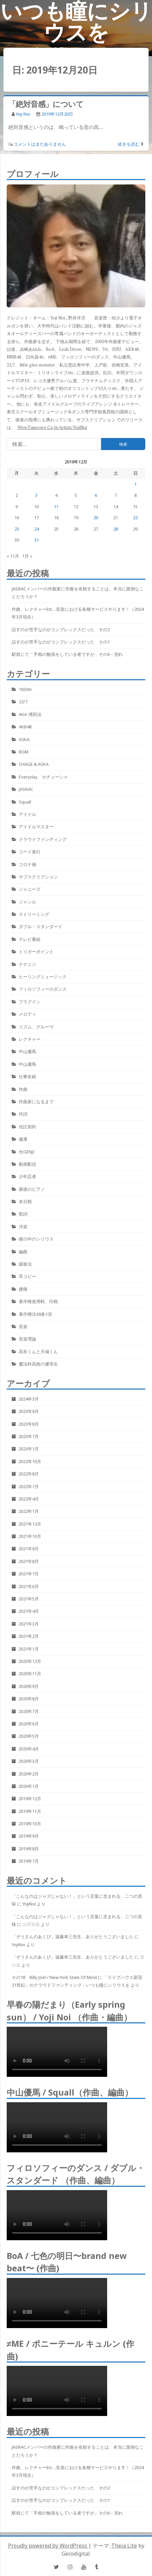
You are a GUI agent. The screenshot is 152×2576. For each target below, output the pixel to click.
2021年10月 (29, 1536)
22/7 (23, 702)
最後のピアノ (32, 1189)
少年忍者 (27, 1176)
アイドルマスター (36, 827)
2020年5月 (28, 1736)
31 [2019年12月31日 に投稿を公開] (36, 540)
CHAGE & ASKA (34, 764)
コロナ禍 (27, 864)
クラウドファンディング (43, 839)
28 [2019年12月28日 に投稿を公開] (115, 529)
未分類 (25, 1201)
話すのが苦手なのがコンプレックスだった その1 (61, 642)
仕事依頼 (27, 1077)
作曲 (23, 1089)
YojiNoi (29, 1904)
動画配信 (27, 1164)
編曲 (23, 1252)
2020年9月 (28, 1686)
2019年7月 (28, 1861)
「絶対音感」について (45, 104)
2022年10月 (29, 1461)
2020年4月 (28, 1749)
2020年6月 (28, 1724)
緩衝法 (25, 1264)
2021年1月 (28, 1649)
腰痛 (23, 1289)
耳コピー (27, 1276)
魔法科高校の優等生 (38, 1364)
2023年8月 (28, 1424)
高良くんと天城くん (38, 1351)
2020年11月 (29, 1674)
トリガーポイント (36, 952)
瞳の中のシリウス (36, 1239)
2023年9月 (28, 1411)
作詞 (23, 1114)
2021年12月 (29, 1524)
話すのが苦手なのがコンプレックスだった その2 (61, 629)
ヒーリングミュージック (43, 977)
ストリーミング (34, 914)
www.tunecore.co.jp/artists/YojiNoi (52, 427)
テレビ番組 (30, 939)
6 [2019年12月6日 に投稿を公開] (96, 495)
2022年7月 (28, 1486)
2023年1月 (28, 1449)
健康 (23, 1139)
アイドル (27, 814)
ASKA (24, 739)
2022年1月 (28, 1511)
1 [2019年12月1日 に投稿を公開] (135, 484)
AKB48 (25, 727)
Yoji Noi (23, 114)
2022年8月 (28, 1474)
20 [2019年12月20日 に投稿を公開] (95, 518)
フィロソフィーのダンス (43, 989)
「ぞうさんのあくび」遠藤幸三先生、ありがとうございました (73, 1937)
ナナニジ (27, 964)
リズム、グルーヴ (36, 1027)
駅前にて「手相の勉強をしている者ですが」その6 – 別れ (67, 654)
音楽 (23, 1326)
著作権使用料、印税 (38, 1301)
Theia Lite (124, 2545)
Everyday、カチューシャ (43, 777)
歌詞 (23, 1214)
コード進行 (30, 852)
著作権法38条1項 (35, 1314)
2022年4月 (28, 1499)
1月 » (27, 556)
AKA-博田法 (30, 714)
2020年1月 (28, 1786)
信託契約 (27, 1127)
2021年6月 (28, 1586)
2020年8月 (28, 1699)
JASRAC (26, 789)
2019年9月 (28, 1836)
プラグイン (30, 1002)
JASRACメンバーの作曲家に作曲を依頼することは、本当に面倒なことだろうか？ (78, 592)
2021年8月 (28, 1561)
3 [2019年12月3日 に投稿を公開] (36, 495)
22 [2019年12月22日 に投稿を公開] (135, 518)
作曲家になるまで (36, 1102)
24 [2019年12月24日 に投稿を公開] (36, 529)
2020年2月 (28, 1774)
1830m (25, 689)
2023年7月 (28, 1436)
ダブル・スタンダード (40, 926)
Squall (25, 802)
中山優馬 (27, 1051)
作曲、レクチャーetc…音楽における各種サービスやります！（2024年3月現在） (78, 613)
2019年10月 (29, 1824)
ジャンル (27, 902)
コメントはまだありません (40, 144)
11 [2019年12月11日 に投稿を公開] (56, 507)
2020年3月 (28, 1761)
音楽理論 (27, 1339)
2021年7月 (28, 1574)
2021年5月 (28, 1599)
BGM (23, 752)
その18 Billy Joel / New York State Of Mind (54, 1977)
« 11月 (13, 556)
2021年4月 (28, 1611)
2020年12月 (29, 1661)
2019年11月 (29, 1811)
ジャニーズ (30, 889)
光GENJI (26, 1152)
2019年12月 (29, 1799)
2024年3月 (28, 1399)
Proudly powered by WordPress (48, 2545)
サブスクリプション (38, 877)
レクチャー (30, 1039)
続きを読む (129, 144)
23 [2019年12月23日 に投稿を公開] (16, 529)
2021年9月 (28, 1549)
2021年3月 (28, 1624)
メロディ (27, 1014)
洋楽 (23, 1227)
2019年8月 (28, 1849)
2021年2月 (28, 1636)
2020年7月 (28, 1711)
